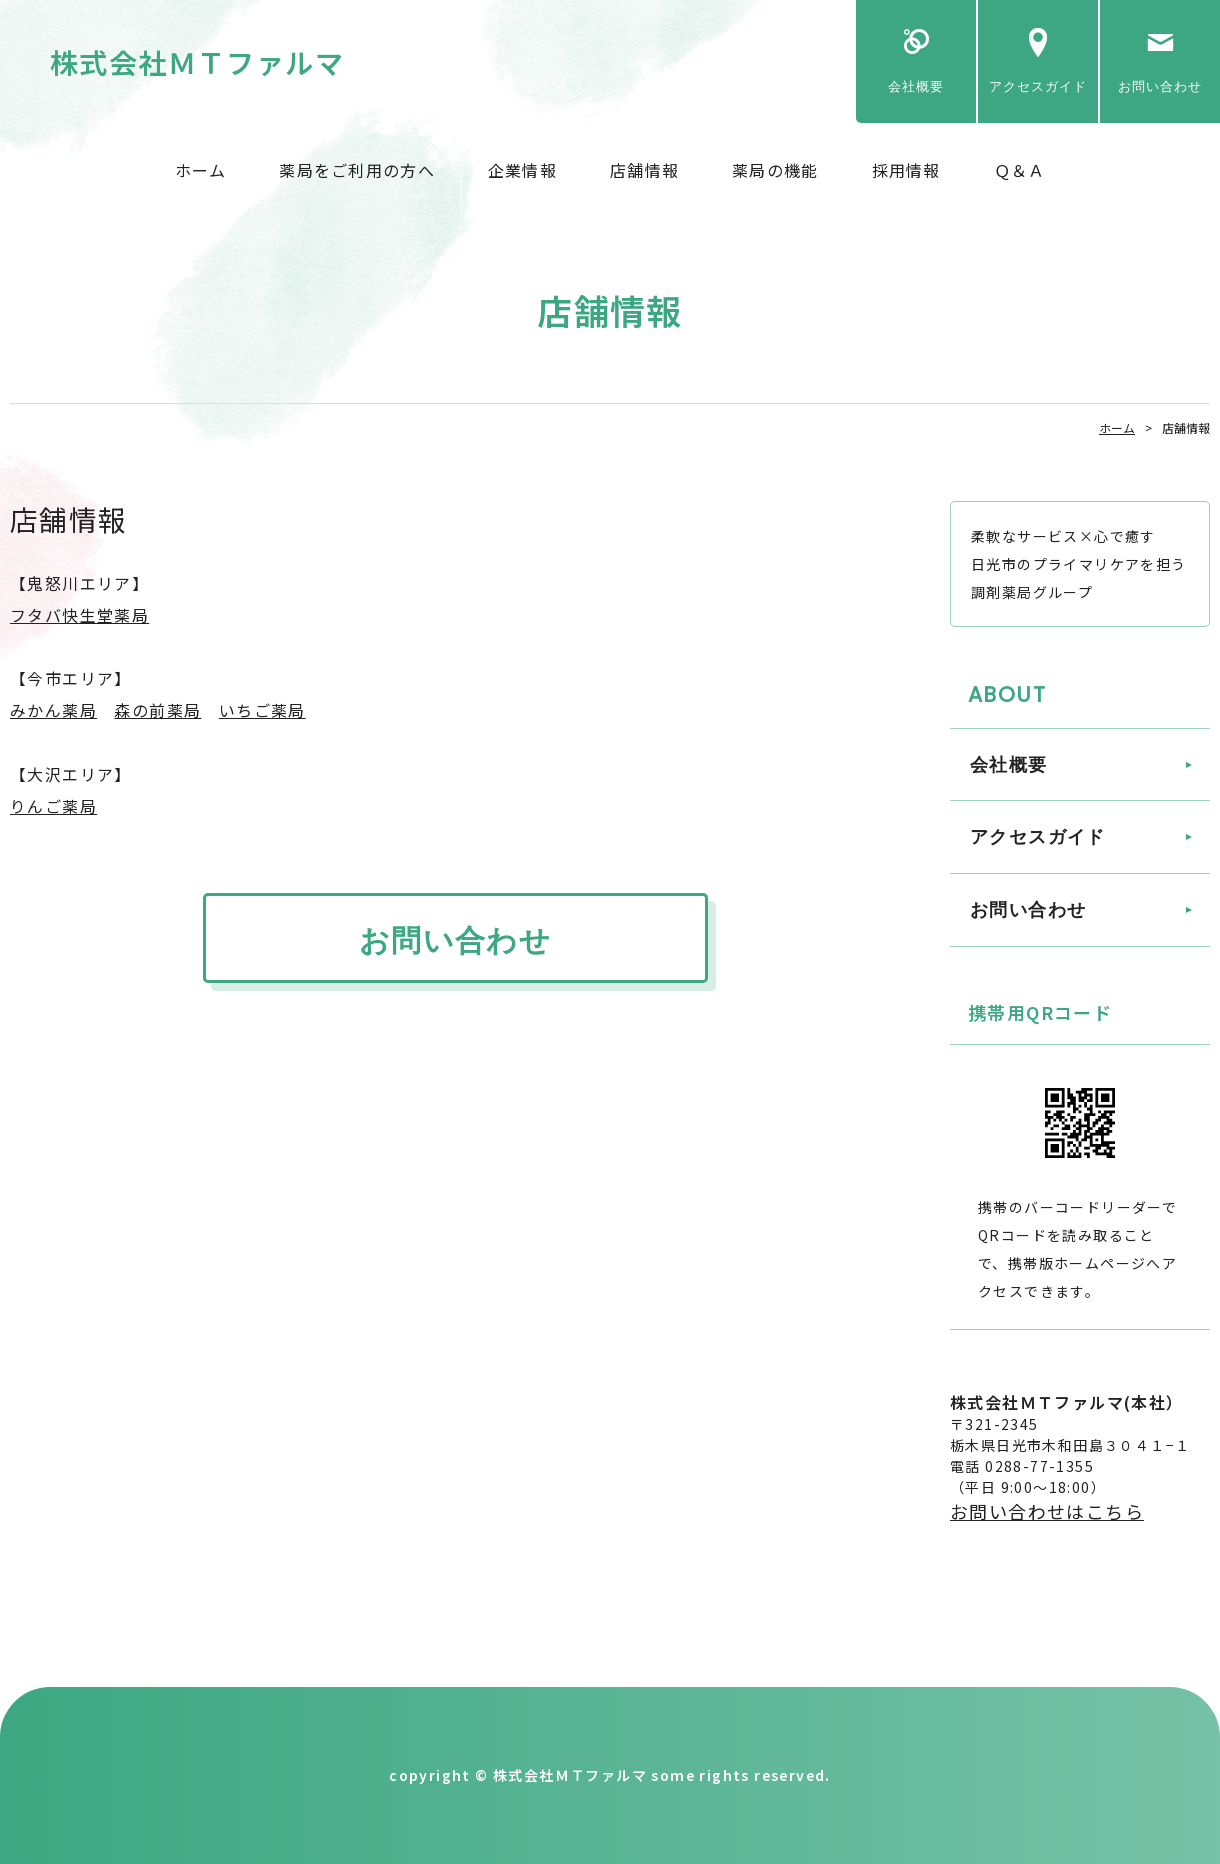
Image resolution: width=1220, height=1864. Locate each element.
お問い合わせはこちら (1047, 1511)
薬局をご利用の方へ (357, 170)
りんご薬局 (53, 806)
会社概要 (916, 86)
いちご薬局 (262, 710)
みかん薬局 (53, 710)
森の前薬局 (157, 710)
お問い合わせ (1160, 86)
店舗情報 (644, 170)
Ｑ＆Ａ (1020, 170)
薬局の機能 (775, 170)
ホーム (201, 170)
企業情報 (522, 170)
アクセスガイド (1038, 86)
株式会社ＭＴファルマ (197, 62)
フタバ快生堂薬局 (79, 615)
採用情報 (906, 170)
